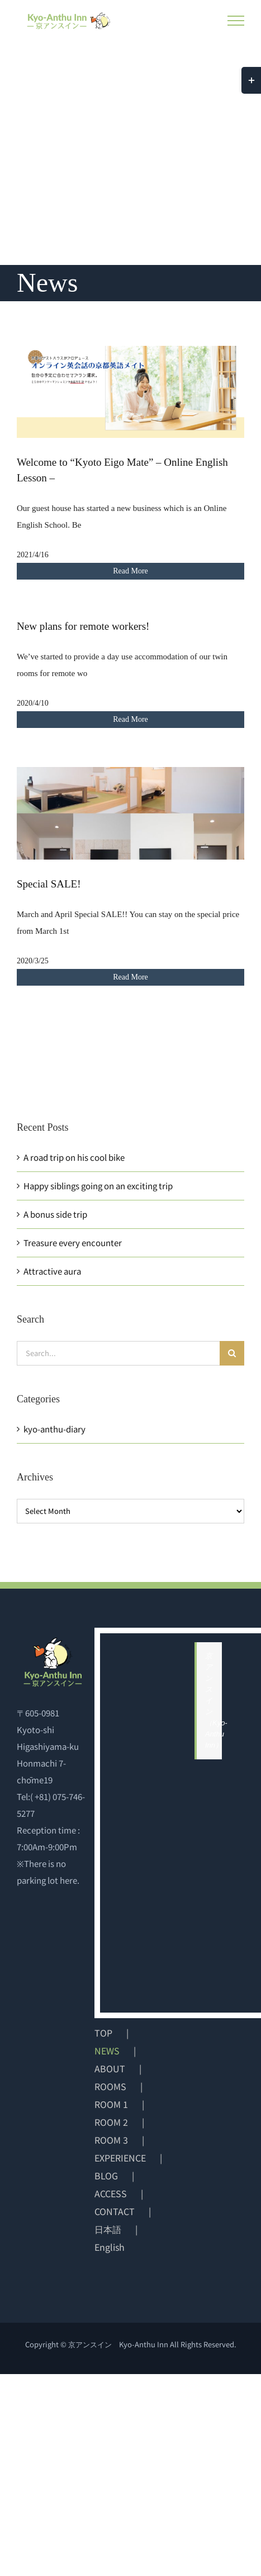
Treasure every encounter (72, 1242)
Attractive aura (52, 1271)
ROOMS (110, 2086)
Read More (130, 571)
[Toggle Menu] (236, 21)
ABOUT (109, 2068)
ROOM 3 (111, 2139)
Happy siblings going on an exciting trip (98, 1185)
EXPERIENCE (120, 2157)
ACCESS (110, 2193)
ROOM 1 (111, 2104)
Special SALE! (49, 884)
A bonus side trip (55, 1214)
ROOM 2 (111, 2122)
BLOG (106, 2175)
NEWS (107, 2050)
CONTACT (114, 2211)
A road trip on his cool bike (74, 1157)
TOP (103, 2032)
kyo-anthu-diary (54, 1429)
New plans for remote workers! (83, 626)
